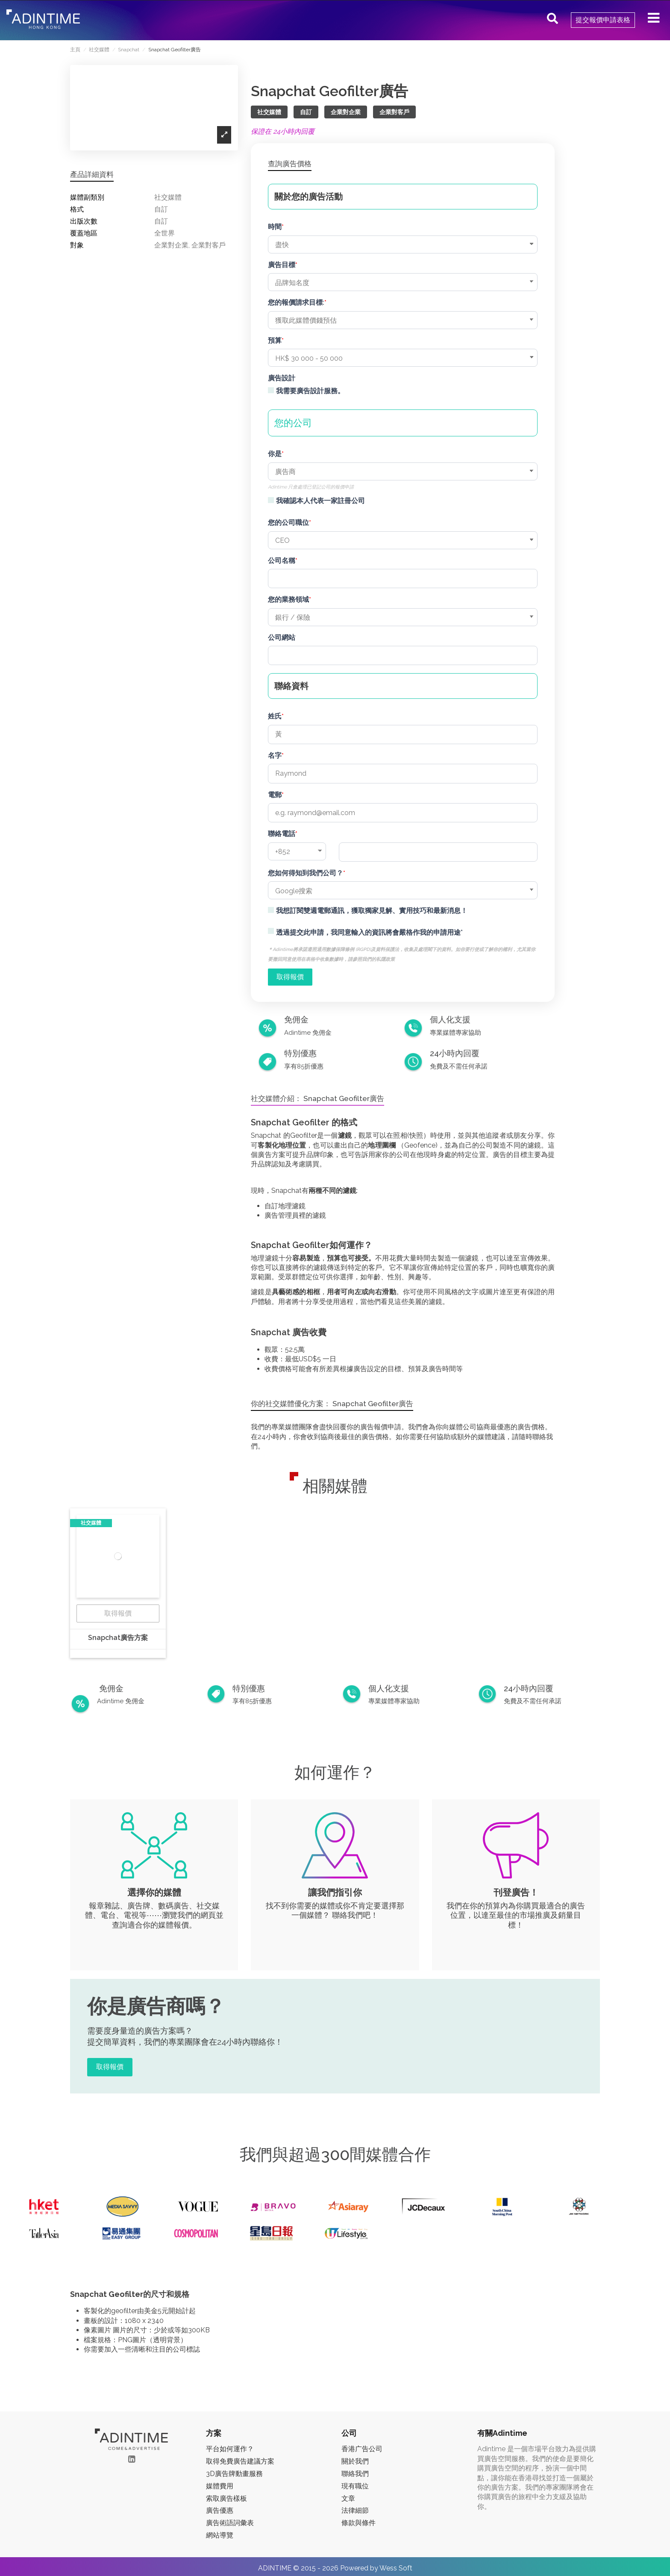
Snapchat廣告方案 (118, 1638)
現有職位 (355, 2486)
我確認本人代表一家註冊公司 (320, 501)
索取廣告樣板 (226, 2498)
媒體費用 (219, 2486)
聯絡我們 (355, 2474)
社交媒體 (269, 112)
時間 (275, 227)
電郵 (275, 795)
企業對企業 (346, 112)
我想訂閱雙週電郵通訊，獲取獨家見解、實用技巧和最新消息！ (371, 911)
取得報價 (118, 1613)
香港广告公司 (361, 2449)
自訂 (306, 112)
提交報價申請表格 (603, 20)
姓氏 (275, 716)
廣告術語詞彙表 (230, 2523)
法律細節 (355, 2510)
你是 (275, 454)
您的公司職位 (288, 522)
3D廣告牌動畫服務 (234, 2474)
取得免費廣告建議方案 (240, 2461)
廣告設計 (281, 378)
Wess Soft (395, 2568)
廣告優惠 (219, 2510)
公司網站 (281, 637)
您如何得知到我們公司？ (305, 873)
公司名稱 (281, 560)
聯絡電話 (281, 834)
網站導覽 (219, 2535)
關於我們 (355, 2461)
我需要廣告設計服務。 (310, 391)
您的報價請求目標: (296, 302)
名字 (275, 755)
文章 (348, 2498)
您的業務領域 (288, 599)
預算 (275, 340)
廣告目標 (281, 265)
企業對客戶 (394, 112)
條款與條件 (358, 2523)
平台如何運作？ (230, 2449)
